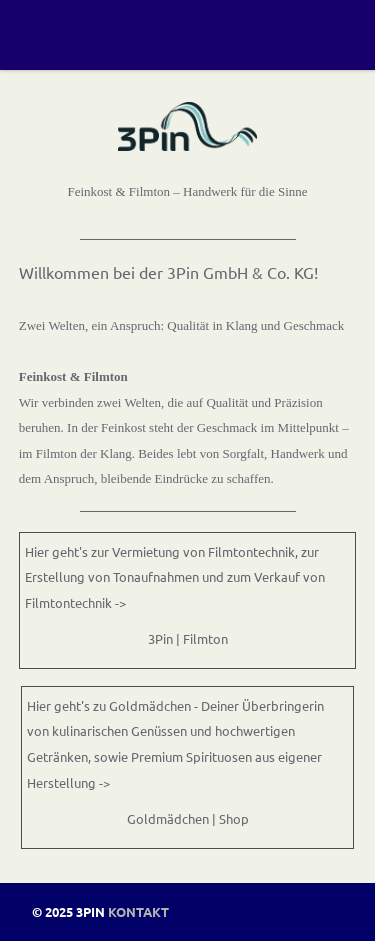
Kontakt (138, 911)
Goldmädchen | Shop (188, 818)
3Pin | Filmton (188, 638)
